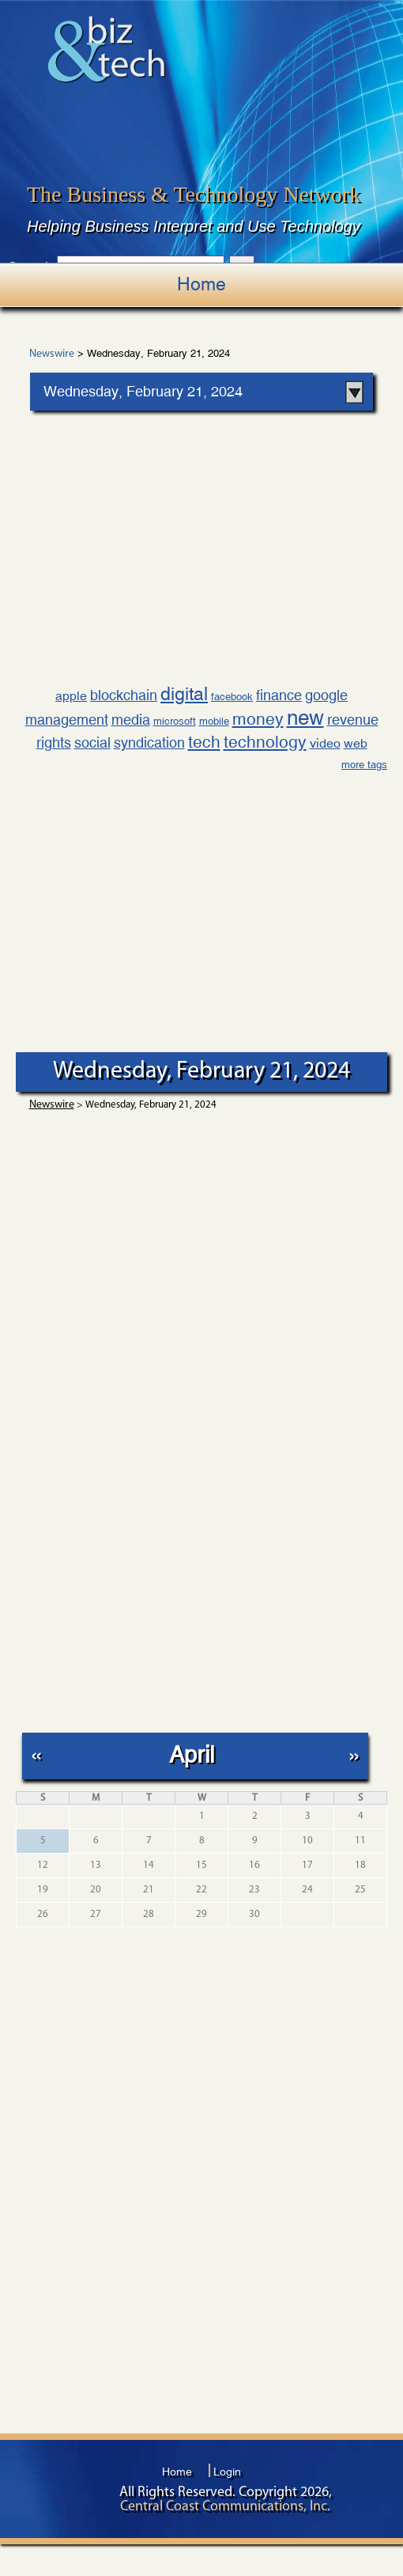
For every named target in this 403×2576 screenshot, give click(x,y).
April (191, 1754)
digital (184, 693)
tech (204, 742)
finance (279, 695)
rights (53, 742)
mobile (214, 721)
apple (71, 696)
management (66, 719)
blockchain (123, 695)
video (325, 743)
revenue (353, 719)
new (305, 717)
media (130, 719)
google (326, 695)
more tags (364, 765)
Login (227, 2471)
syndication (149, 742)
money (258, 719)
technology (265, 742)
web (355, 743)
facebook (232, 697)
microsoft (174, 721)
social (92, 742)
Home (201, 284)
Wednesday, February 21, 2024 (143, 391)
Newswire (51, 354)
